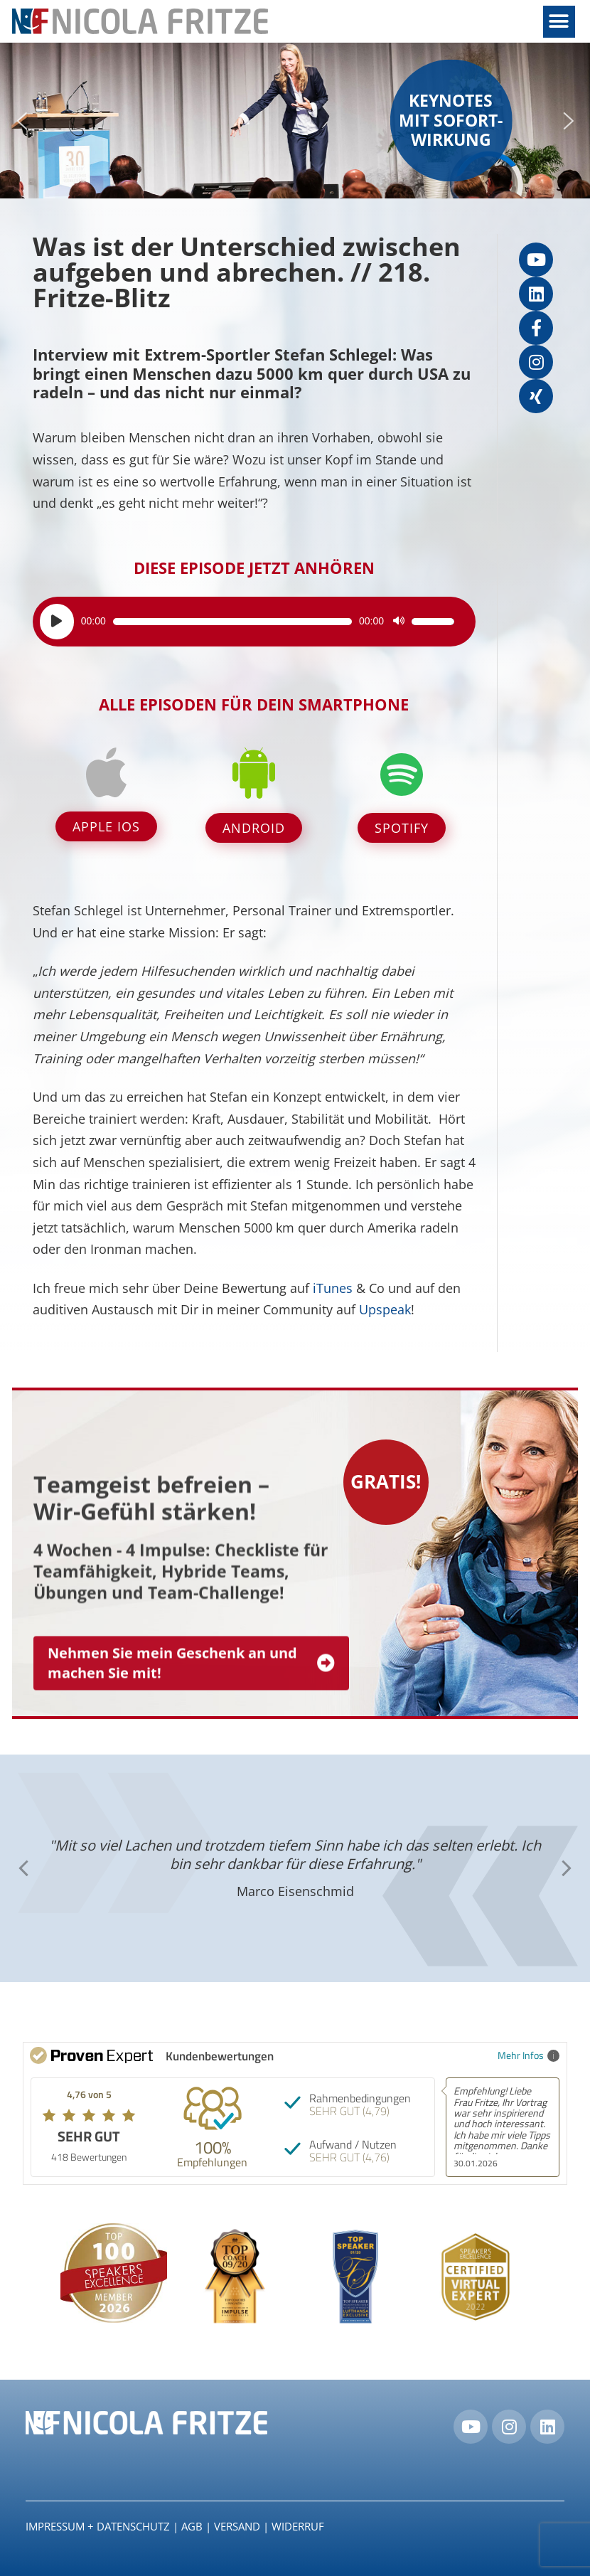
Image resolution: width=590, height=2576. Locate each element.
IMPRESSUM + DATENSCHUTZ (98, 2526)
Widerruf (298, 2526)
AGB (192, 2526)
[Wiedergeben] (57, 621)
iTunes (333, 1288)
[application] (247, 621)
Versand (237, 2526)
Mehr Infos (528, 2055)
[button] (559, 22)
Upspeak (385, 1309)
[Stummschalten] (399, 621)
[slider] (232, 621)
